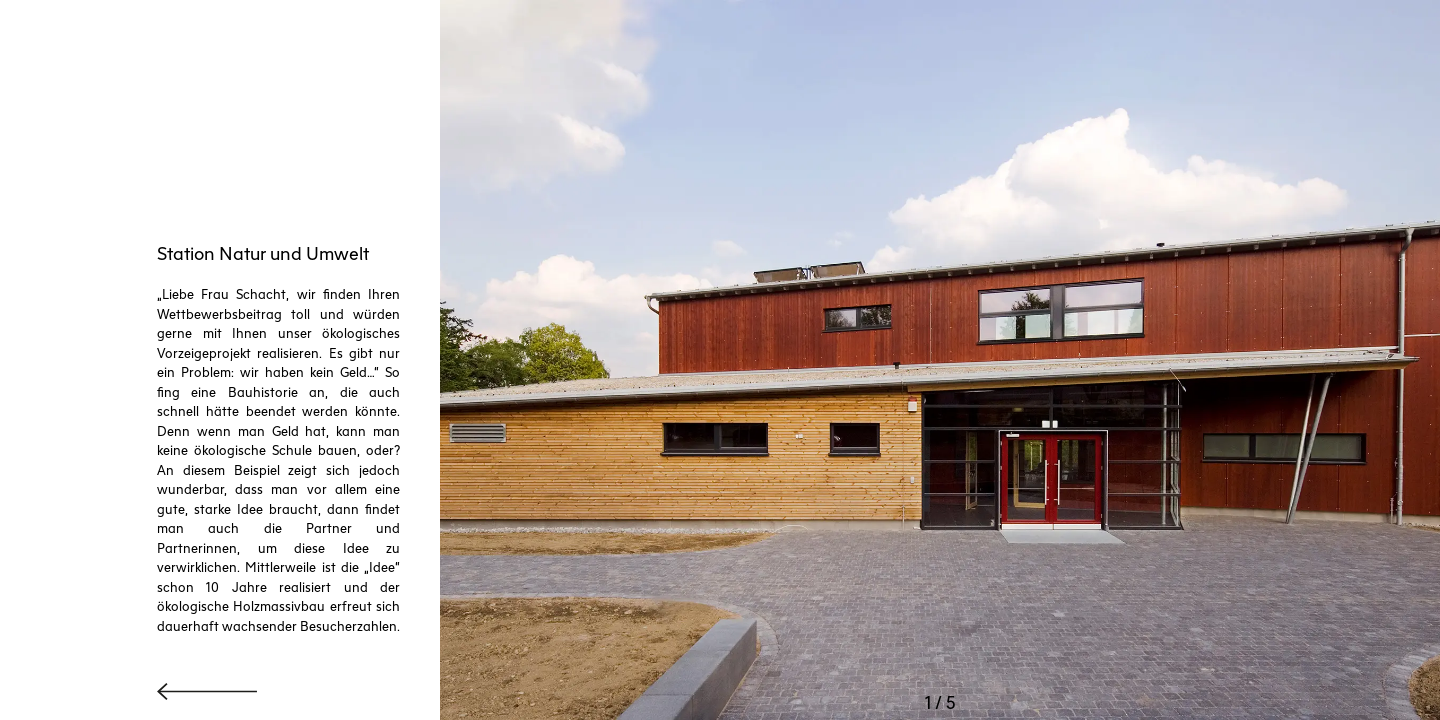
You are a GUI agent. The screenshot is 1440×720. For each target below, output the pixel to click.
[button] (636, 360)
